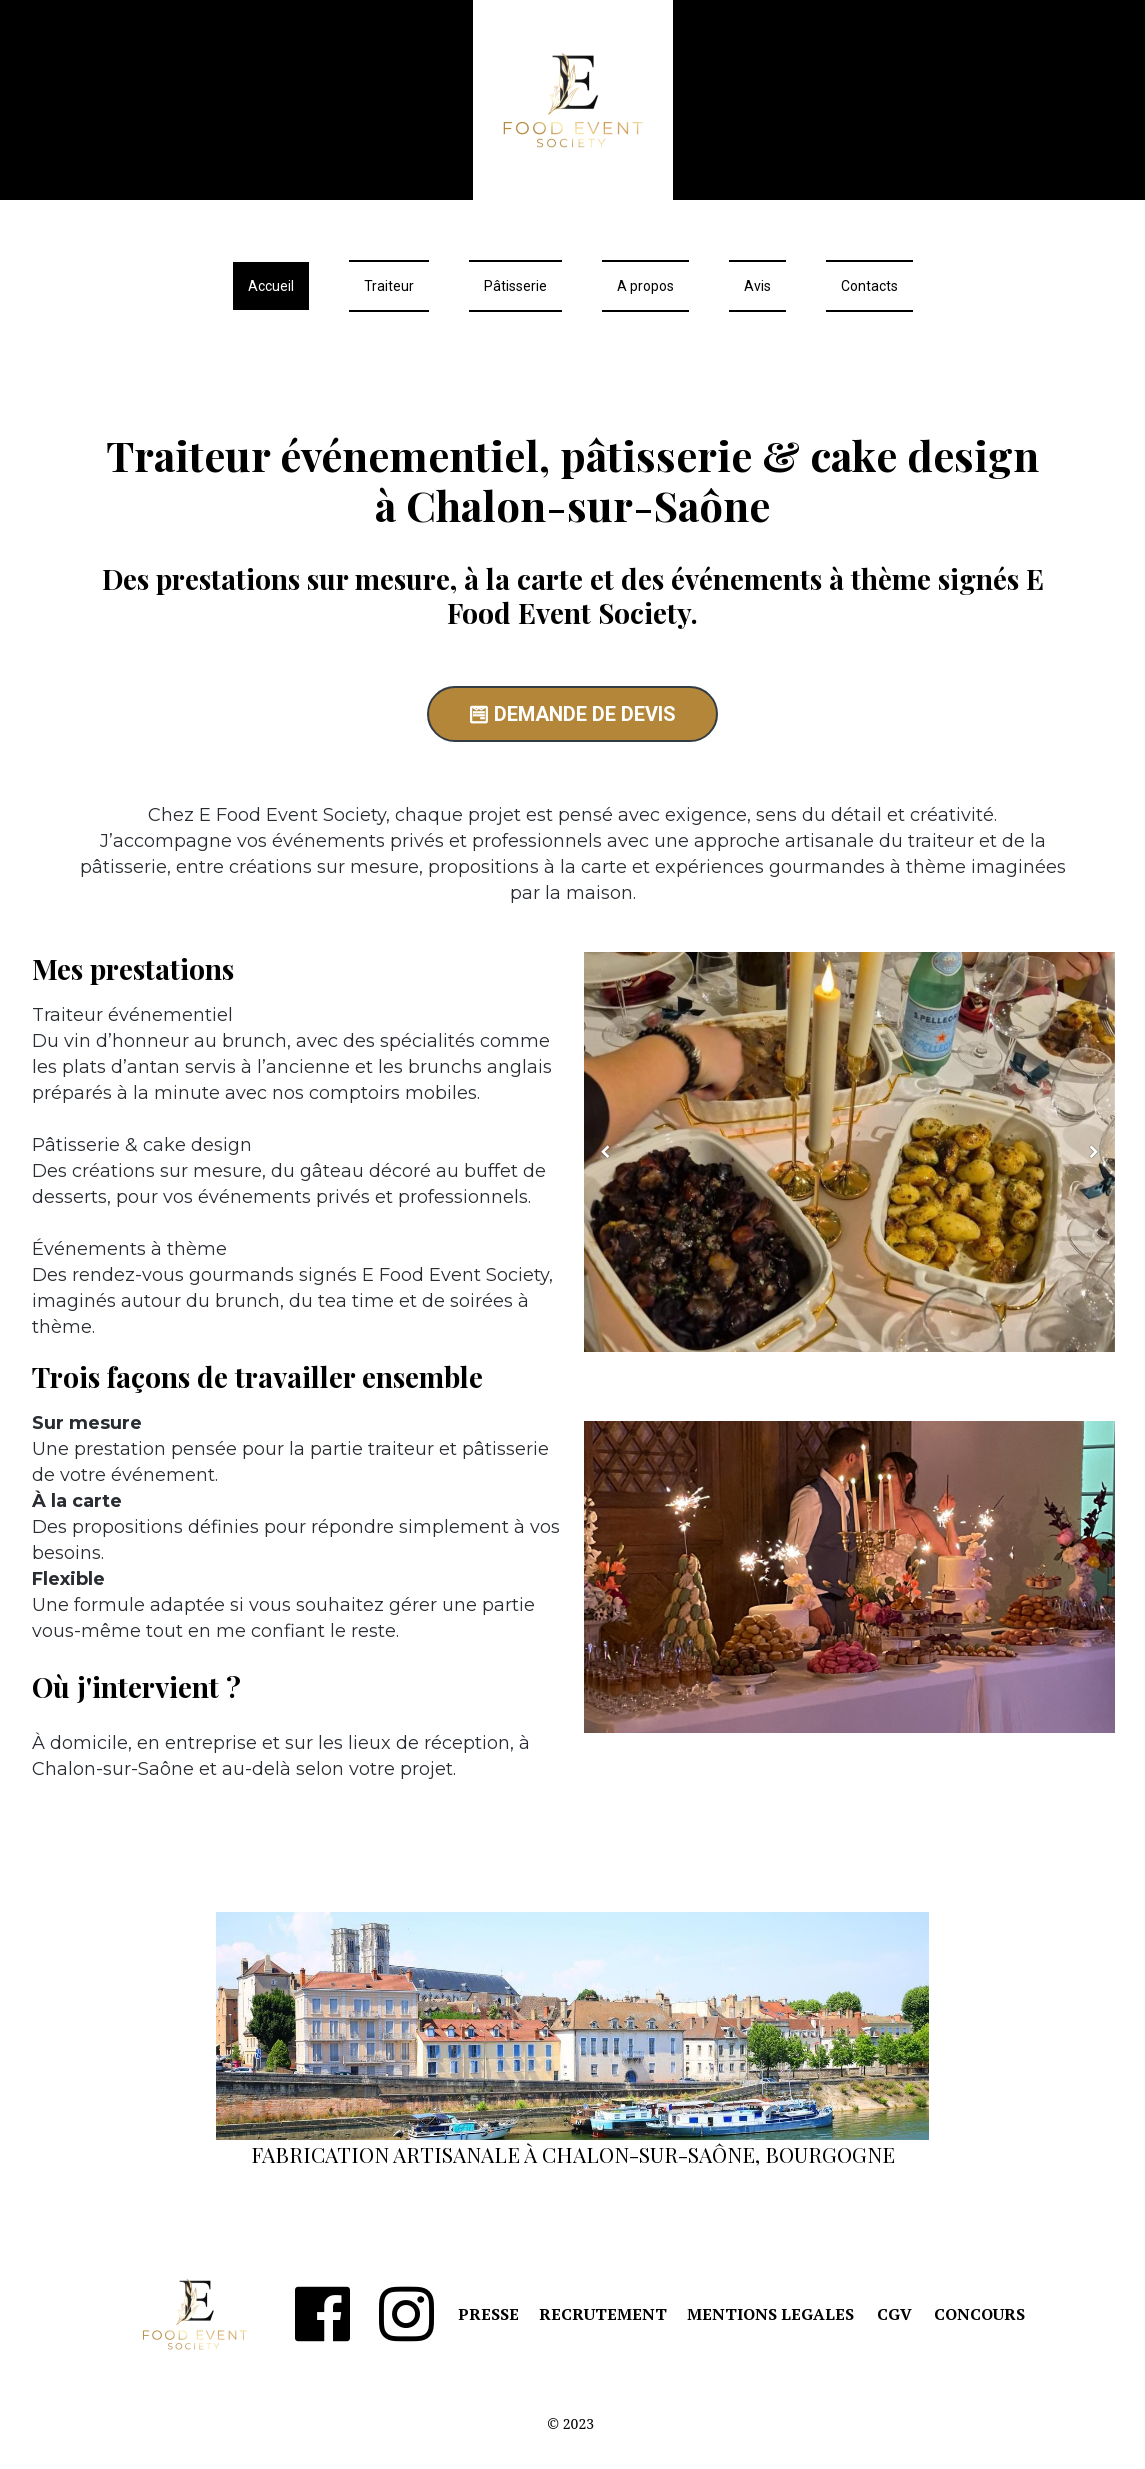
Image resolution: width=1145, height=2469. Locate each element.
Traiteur (389, 286)
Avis (757, 286)
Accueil (271, 286)
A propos (645, 286)
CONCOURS (979, 2314)
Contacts (869, 286)
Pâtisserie (515, 286)
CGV (894, 2314)
